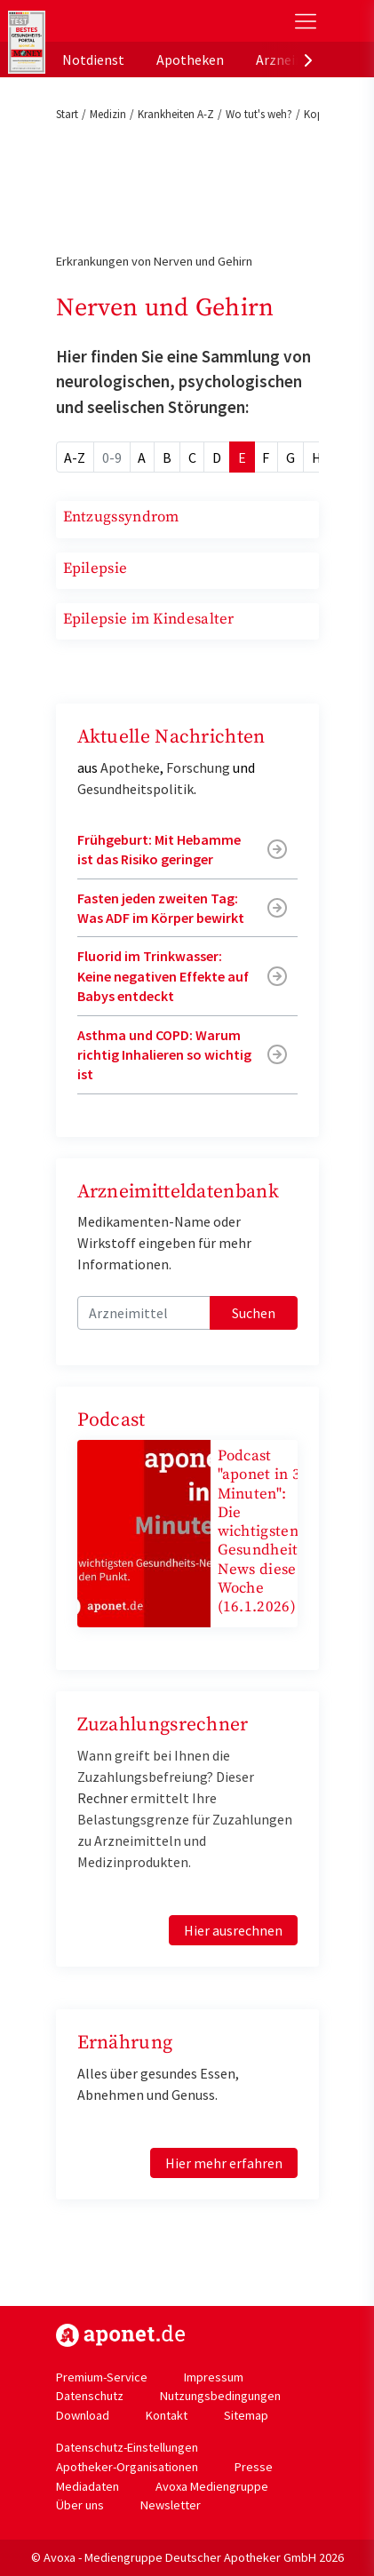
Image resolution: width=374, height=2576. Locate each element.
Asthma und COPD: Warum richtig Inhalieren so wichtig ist (164, 1055)
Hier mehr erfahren (223, 2163)
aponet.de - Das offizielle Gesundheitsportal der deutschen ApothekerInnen (127, 21)
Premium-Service (101, 2377)
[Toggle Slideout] (305, 21)
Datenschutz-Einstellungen (127, 2447)
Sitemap (246, 2415)
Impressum (213, 2377)
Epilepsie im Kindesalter (149, 619)
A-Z (74, 457)
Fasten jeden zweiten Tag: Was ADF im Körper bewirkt (160, 907)
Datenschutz (89, 2396)
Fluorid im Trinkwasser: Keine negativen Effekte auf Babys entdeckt (163, 976)
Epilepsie (95, 568)
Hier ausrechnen (233, 1930)
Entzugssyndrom (121, 517)
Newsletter (170, 2505)
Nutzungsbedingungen (220, 2396)
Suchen (253, 1313)
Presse (254, 2467)
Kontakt (166, 2415)
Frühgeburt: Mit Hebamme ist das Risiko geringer (159, 849)
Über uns (80, 2505)
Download (82, 2415)
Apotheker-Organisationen (127, 2467)
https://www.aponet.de (120, 2335)
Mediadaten (87, 2486)
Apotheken (190, 59)
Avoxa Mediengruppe (211, 2486)
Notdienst (93, 59)
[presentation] (308, 59)
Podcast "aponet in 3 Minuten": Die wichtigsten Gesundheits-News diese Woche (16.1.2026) (264, 1531)
